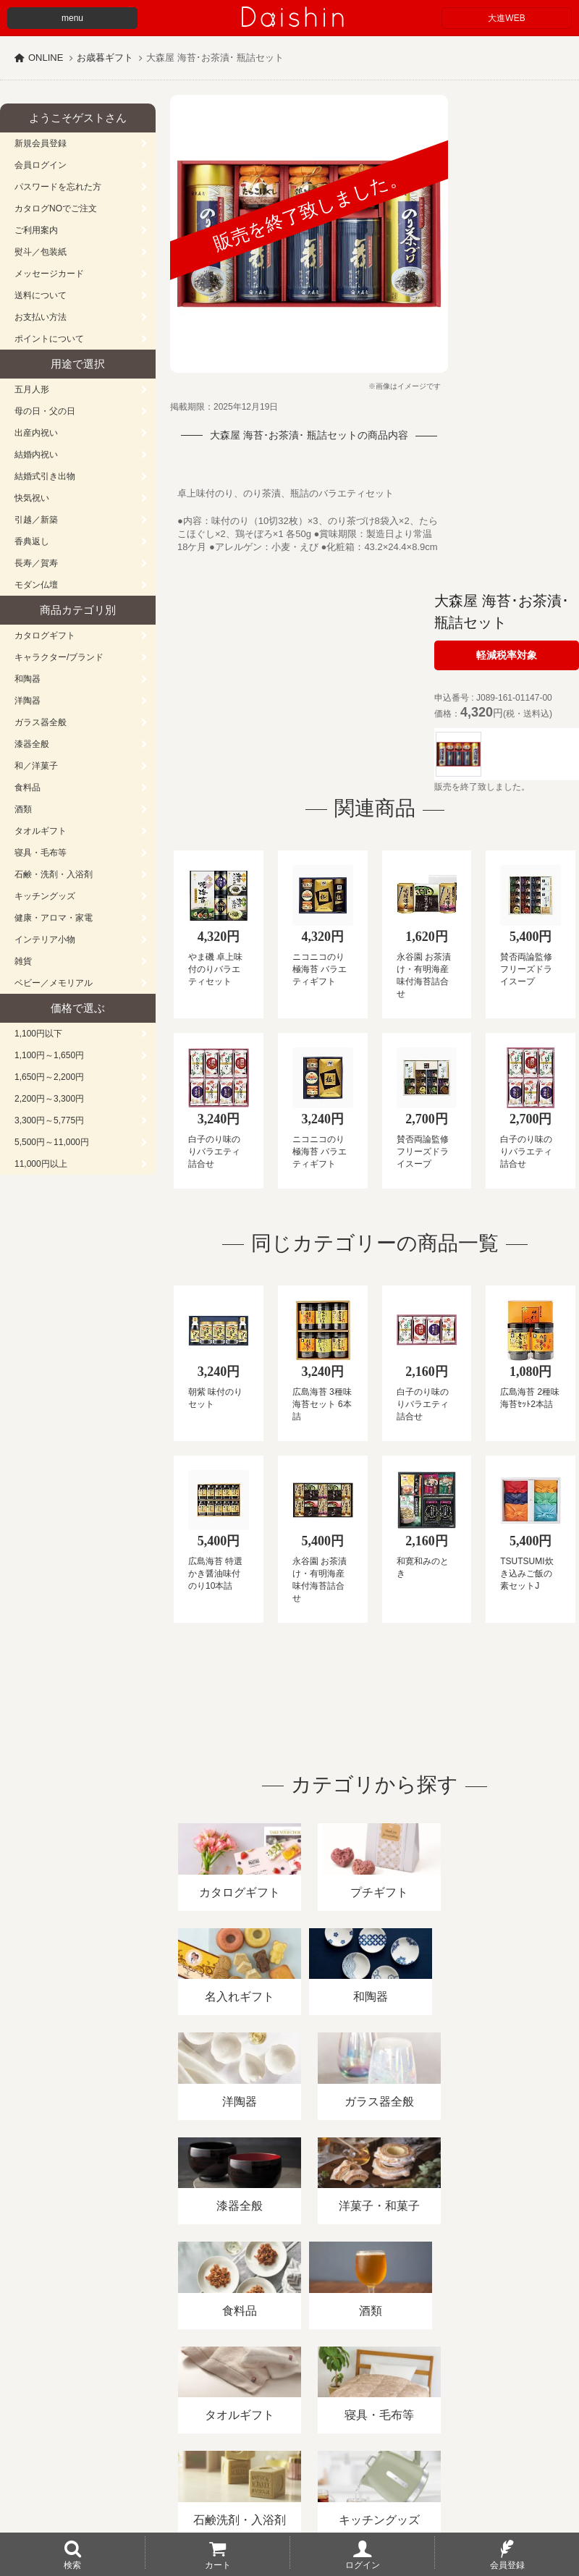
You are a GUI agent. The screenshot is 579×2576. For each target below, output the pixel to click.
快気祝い (31, 498)
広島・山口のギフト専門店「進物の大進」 (289, 2487)
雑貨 (23, 961)
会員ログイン (40, 165)
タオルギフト (40, 831)
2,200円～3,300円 (49, 1099)
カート (218, 2564)
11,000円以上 (40, 1164)
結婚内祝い (36, 454)
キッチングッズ (44, 896)
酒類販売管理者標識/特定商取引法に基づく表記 (256, 2409)
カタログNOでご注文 (55, 208)
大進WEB (506, 18)
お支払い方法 (40, 317)
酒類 (23, 809)
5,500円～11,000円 (51, 1142)
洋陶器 (27, 701)
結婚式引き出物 (44, 476)
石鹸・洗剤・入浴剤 (53, 874)
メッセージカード (49, 274)
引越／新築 (36, 520)
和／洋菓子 (36, 766)
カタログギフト (44, 635)
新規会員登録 (40, 143)
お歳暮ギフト (105, 57)
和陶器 (27, 679)
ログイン (362, 2564)
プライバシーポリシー (426, 2409)
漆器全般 (31, 744)
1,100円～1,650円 (49, 1055)
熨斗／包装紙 (40, 252)
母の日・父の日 (44, 411)
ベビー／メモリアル (53, 983)
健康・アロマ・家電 (53, 918)
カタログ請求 (524, 2409)
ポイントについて (49, 339)
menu (72, 18)
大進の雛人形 (289, 2505)
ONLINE (45, 57)
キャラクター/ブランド (58, 657)
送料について (40, 295)
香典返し (31, 541)
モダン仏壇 (36, 585)
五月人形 (31, 389)
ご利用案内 (36, 230)
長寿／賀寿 (36, 563)
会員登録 (507, 2564)
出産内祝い (36, 433)
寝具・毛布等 (40, 853)
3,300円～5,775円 (49, 1120)
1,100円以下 (38, 1034)
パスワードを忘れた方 (57, 187)
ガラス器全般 (40, 722)
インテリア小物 (44, 939)
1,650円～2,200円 (49, 1077)
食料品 (27, 787)
